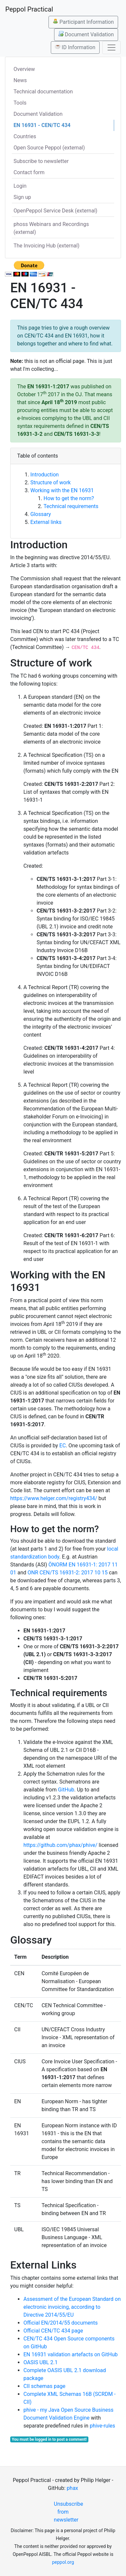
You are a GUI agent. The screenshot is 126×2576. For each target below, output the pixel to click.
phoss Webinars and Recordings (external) (51, 228)
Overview (24, 69)
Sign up (22, 197)
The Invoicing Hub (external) (46, 245)
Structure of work (50, 482)
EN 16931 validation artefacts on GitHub (70, 2354)
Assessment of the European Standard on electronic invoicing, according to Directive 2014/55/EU (72, 2307)
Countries (25, 136)
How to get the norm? (69, 498)
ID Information (75, 47)
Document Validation (86, 34)
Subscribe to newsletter (41, 161)
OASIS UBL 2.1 (40, 2362)
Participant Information (83, 21)
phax (72, 2488)
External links (46, 522)
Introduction (44, 474)
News (20, 80)
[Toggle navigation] (111, 47)
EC (62, 1445)
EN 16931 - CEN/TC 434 (42, 125)
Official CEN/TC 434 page (53, 2331)
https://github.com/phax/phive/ (60, 1845)
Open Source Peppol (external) (49, 148)
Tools (20, 103)
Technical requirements (71, 506)
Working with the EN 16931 (62, 490)
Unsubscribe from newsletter (65, 2512)
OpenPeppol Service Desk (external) (55, 211)
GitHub (66, 1790)
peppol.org (63, 2562)
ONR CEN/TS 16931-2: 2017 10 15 (67, 1572)
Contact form (29, 172)
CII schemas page (44, 2386)
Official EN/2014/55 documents (60, 2323)
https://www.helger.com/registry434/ (53, 1498)
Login (20, 186)
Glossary (40, 514)
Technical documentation (43, 91)
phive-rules (102, 2426)
